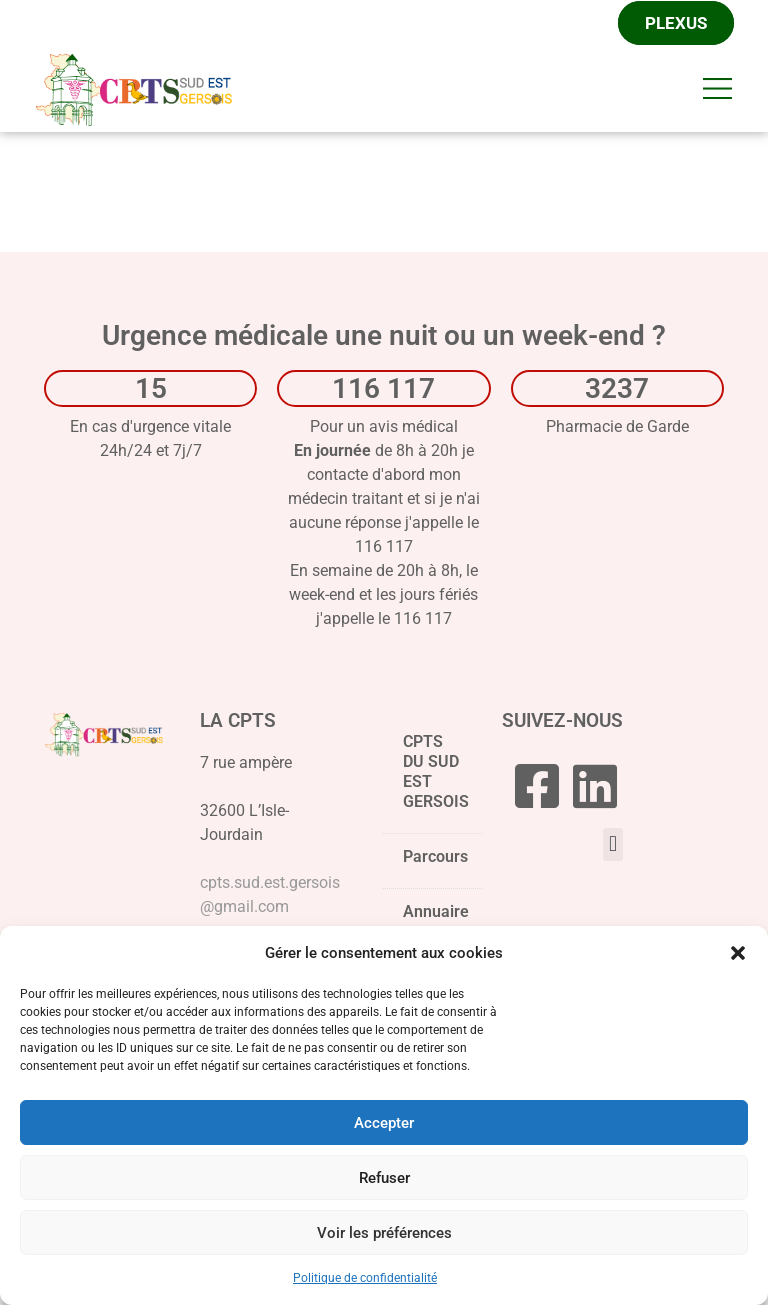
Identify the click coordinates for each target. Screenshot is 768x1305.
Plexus (676, 24)
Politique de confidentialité (365, 1278)
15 (151, 390)
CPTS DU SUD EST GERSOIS (436, 779)
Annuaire (436, 913)
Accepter (384, 1123)
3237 (617, 390)
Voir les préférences (384, 1233)
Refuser (384, 1178)
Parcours (435, 864)
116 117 (383, 390)
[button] (738, 953)
